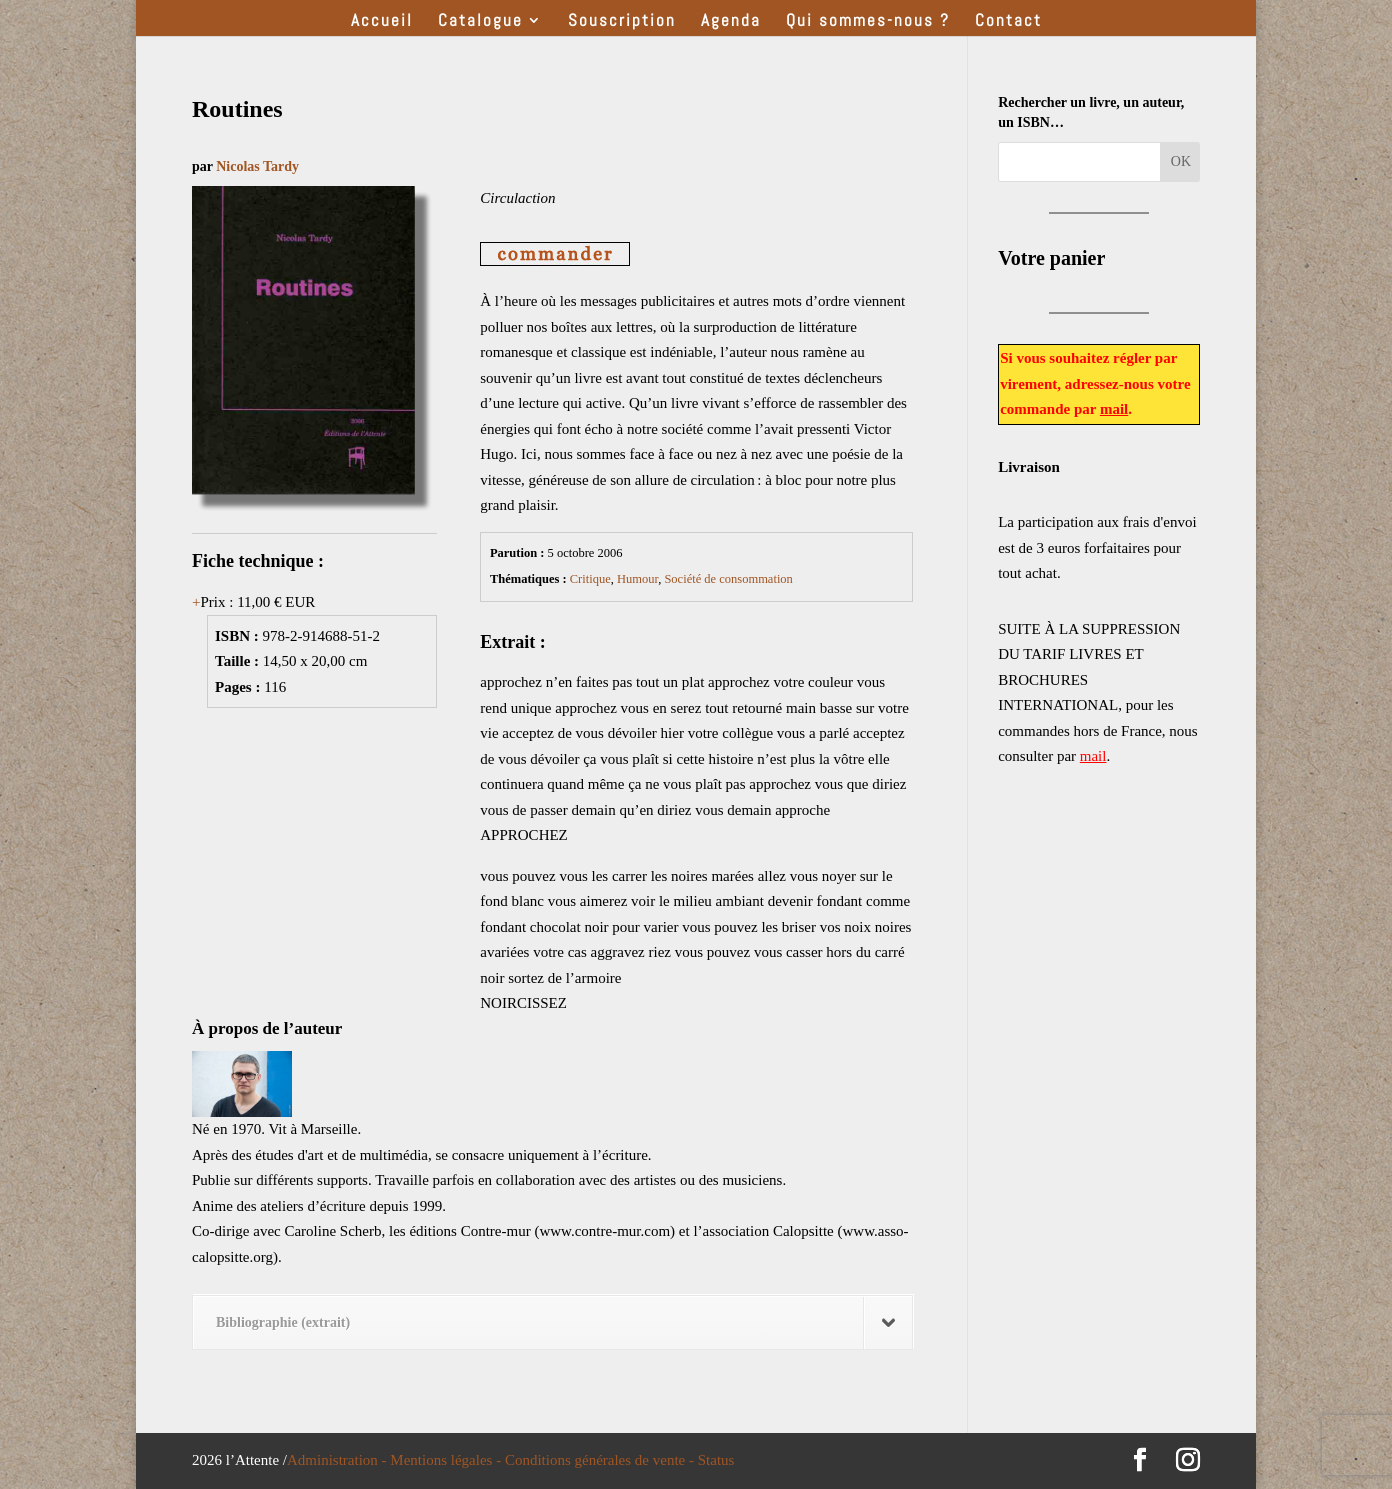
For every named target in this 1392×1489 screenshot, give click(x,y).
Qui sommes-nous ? (868, 22)
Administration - (338, 1460)
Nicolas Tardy (257, 166)
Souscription (622, 22)
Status (716, 1460)
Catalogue (480, 22)
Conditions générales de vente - (601, 1460)
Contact (1008, 22)
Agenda (731, 22)
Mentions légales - (447, 1460)
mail (1114, 409)
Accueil (382, 22)
